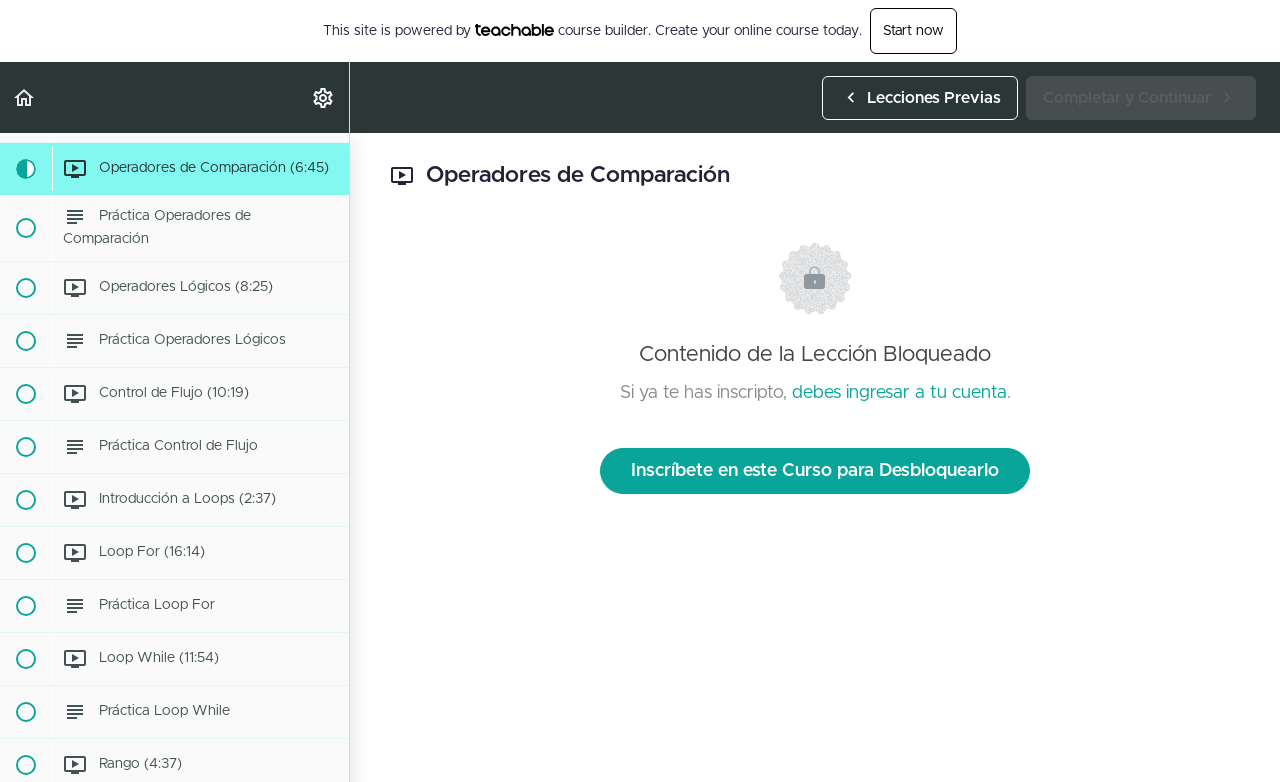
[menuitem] (324, 97)
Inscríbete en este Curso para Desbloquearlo (815, 471)
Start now (913, 31)
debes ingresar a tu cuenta (899, 393)
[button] (25, 97)
